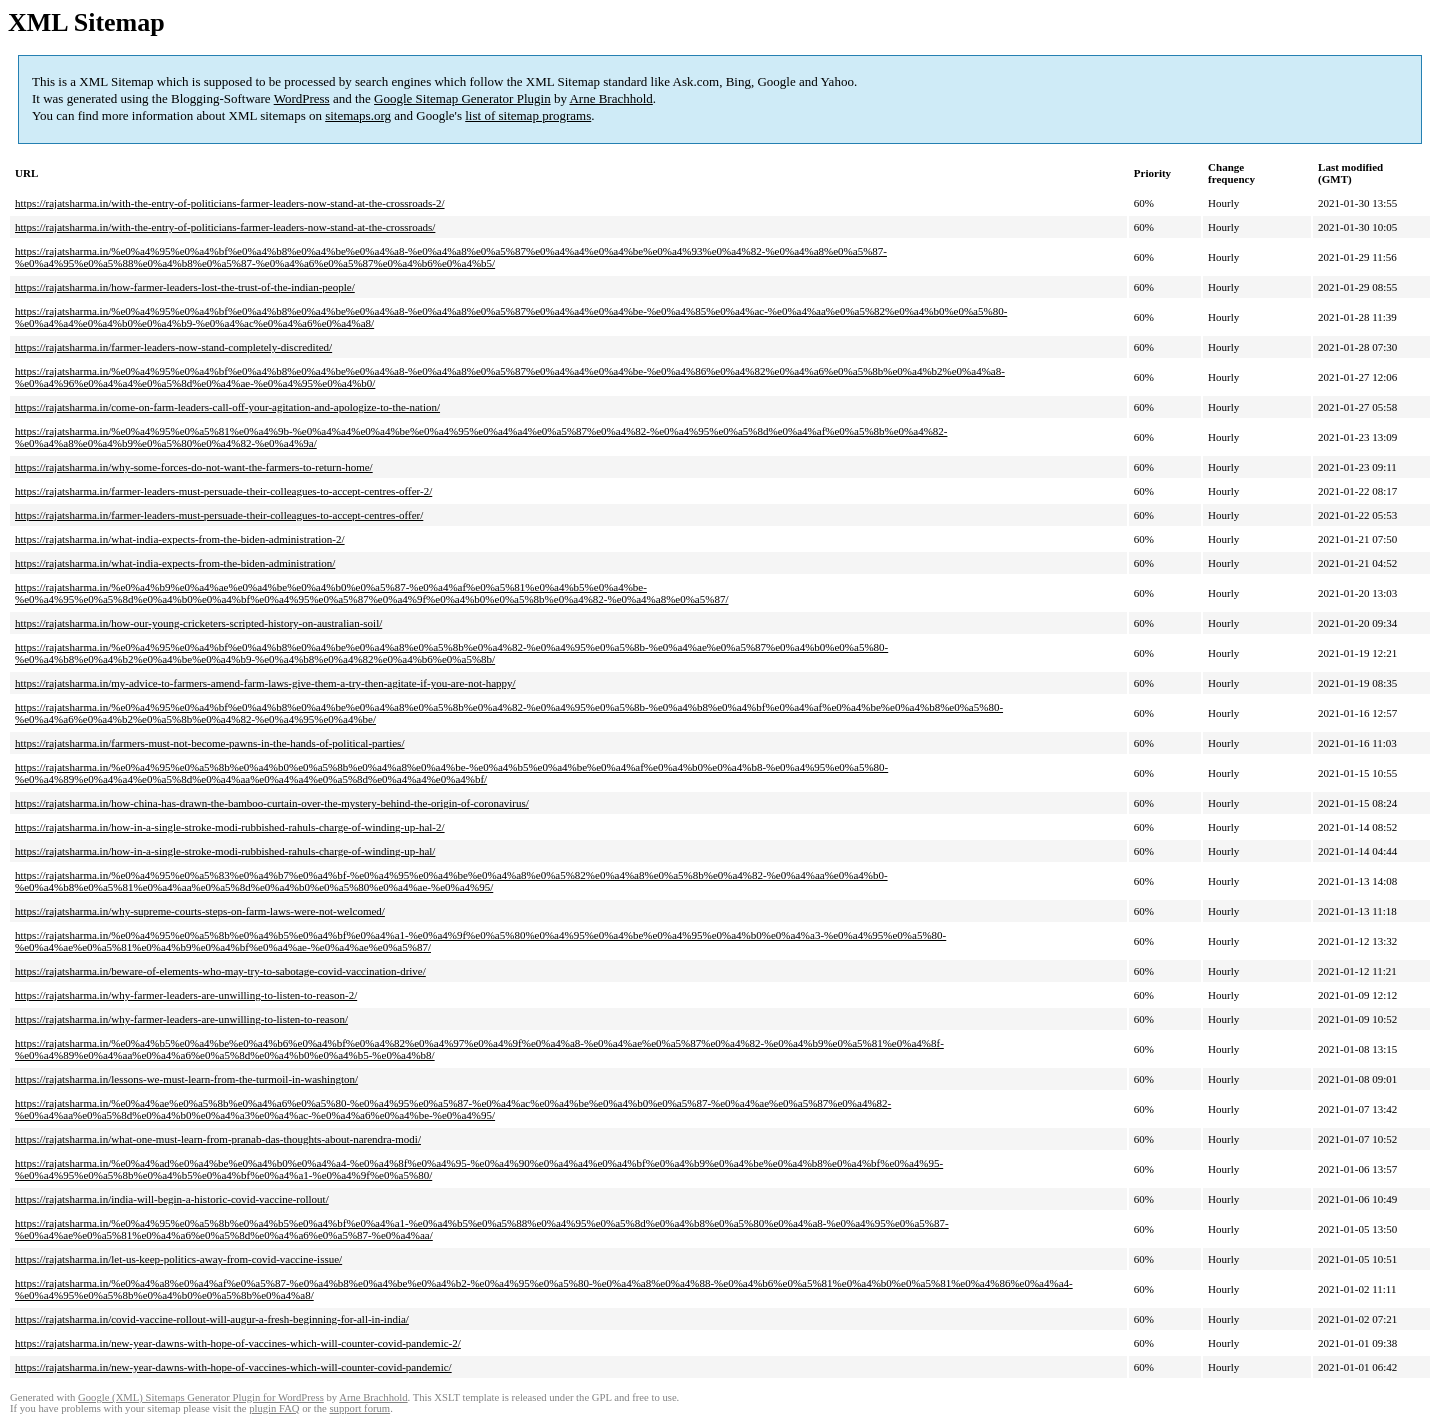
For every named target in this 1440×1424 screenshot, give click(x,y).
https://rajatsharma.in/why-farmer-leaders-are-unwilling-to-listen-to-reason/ (181, 1019)
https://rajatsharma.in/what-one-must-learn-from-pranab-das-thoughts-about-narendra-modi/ (218, 1139)
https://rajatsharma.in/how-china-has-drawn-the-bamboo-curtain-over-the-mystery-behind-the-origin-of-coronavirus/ (272, 803)
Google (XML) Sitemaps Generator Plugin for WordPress (201, 1397)
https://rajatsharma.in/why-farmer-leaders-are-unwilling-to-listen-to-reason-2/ (186, 995)
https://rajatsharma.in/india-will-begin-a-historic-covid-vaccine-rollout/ (172, 1199)
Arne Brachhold (610, 98)
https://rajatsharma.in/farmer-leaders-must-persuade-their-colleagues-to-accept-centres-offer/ (219, 515)
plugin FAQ (274, 1408)
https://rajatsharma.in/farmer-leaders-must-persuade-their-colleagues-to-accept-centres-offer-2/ (223, 491)
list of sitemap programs (528, 115)
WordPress (302, 98)
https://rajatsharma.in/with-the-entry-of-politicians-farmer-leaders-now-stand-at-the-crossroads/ (225, 227)
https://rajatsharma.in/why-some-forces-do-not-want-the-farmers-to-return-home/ (194, 467)
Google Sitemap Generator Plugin (462, 98)
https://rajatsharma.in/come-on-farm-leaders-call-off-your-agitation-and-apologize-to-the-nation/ (227, 407)
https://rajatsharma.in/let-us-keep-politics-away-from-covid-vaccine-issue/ (178, 1259)
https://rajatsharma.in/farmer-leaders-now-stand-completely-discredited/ (173, 347)
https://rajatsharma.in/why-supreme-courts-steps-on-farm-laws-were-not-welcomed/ (200, 911)
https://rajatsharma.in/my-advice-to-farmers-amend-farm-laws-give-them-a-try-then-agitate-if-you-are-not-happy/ (265, 683)
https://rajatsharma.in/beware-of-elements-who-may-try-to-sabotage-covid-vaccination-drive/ (220, 971)
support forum (359, 1408)
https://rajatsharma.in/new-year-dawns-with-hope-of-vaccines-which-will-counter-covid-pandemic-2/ (238, 1343)
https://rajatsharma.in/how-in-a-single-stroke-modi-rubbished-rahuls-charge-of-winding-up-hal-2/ (230, 827)
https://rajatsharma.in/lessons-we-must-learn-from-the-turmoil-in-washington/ (186, 1079)
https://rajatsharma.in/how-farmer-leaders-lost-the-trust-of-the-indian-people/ (185, 287)
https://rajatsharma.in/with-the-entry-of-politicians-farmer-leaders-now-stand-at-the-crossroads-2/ (230, 203)
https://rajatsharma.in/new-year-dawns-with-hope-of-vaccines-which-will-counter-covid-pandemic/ (233, 1367)
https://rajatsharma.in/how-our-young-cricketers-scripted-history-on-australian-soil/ (198, 623)
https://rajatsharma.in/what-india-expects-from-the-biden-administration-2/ (180, 539)
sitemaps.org (358, 115)
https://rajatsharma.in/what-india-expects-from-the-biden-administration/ (175, 563)
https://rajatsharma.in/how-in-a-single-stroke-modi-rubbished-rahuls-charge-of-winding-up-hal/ (225, 851)
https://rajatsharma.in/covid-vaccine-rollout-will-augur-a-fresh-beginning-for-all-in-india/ (212, 1319)
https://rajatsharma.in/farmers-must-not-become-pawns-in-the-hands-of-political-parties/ (209, 743)
